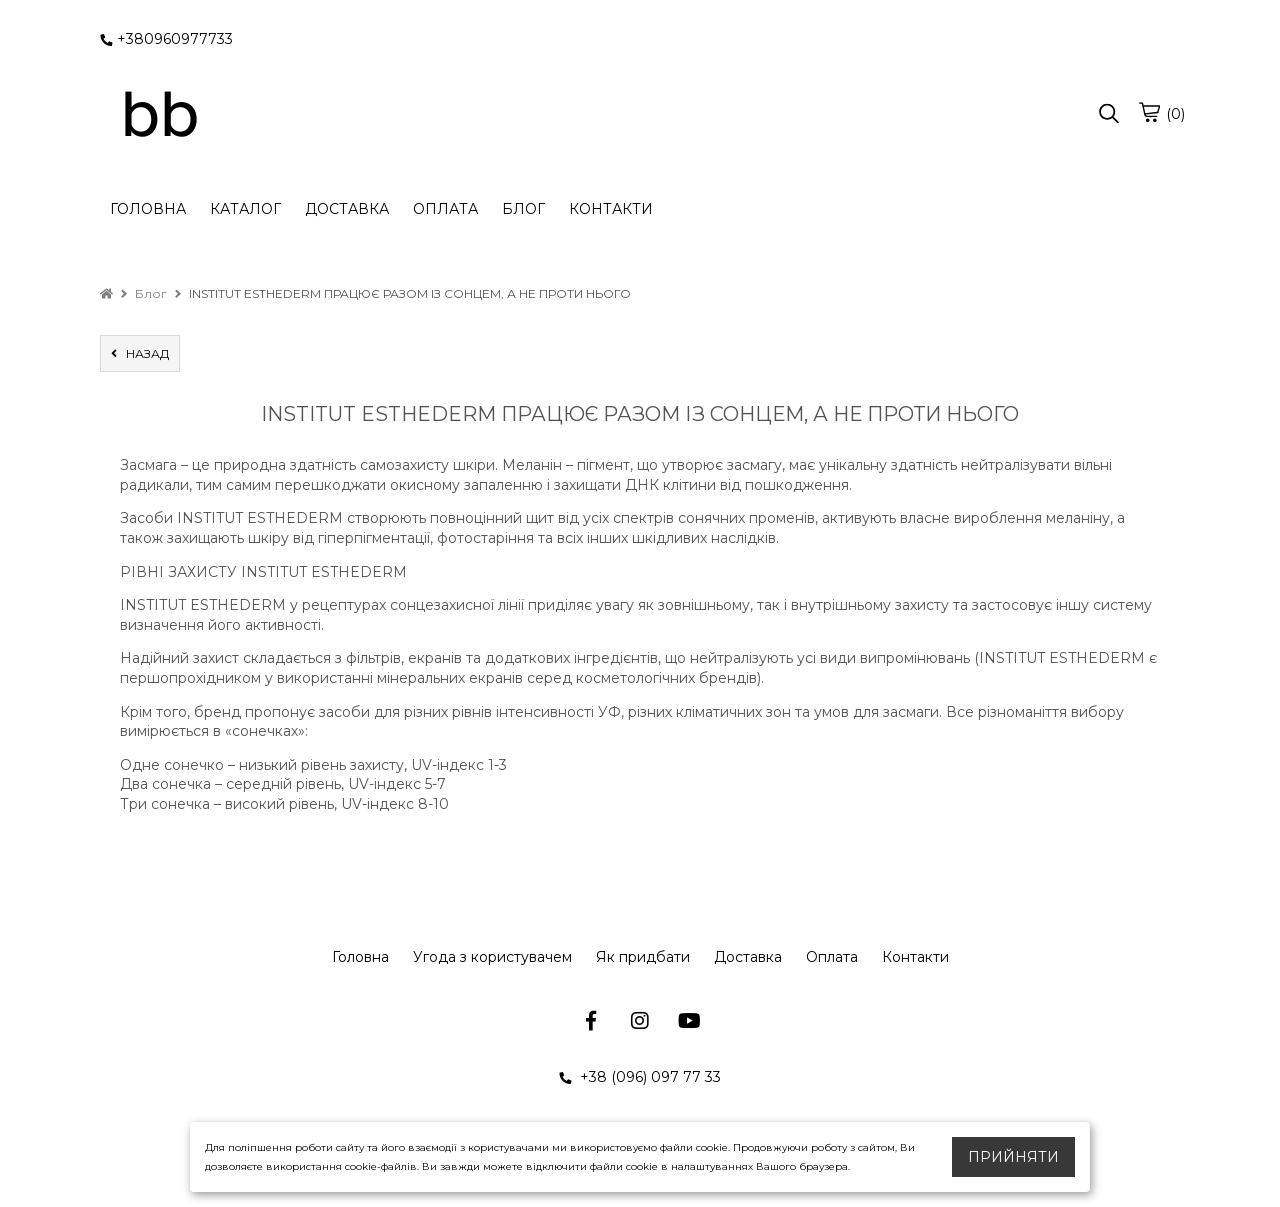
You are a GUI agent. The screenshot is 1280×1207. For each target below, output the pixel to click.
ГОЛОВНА (148, 209)
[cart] (1149, 112)
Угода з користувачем (492, 957)
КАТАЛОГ (245, 209)
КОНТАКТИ (611, 209)
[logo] (160, 115)
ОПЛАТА (445, 209)
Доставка (748, 957)
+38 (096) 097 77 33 (640, 1077)
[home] (106, 293)
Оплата (832, 957)
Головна (360, 957)
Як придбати (643, 957)
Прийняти (1013, 1157)
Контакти (915, 957)
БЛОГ (523, 209)
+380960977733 (166, 39)
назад (140, 353)
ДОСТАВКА (347, 209)
